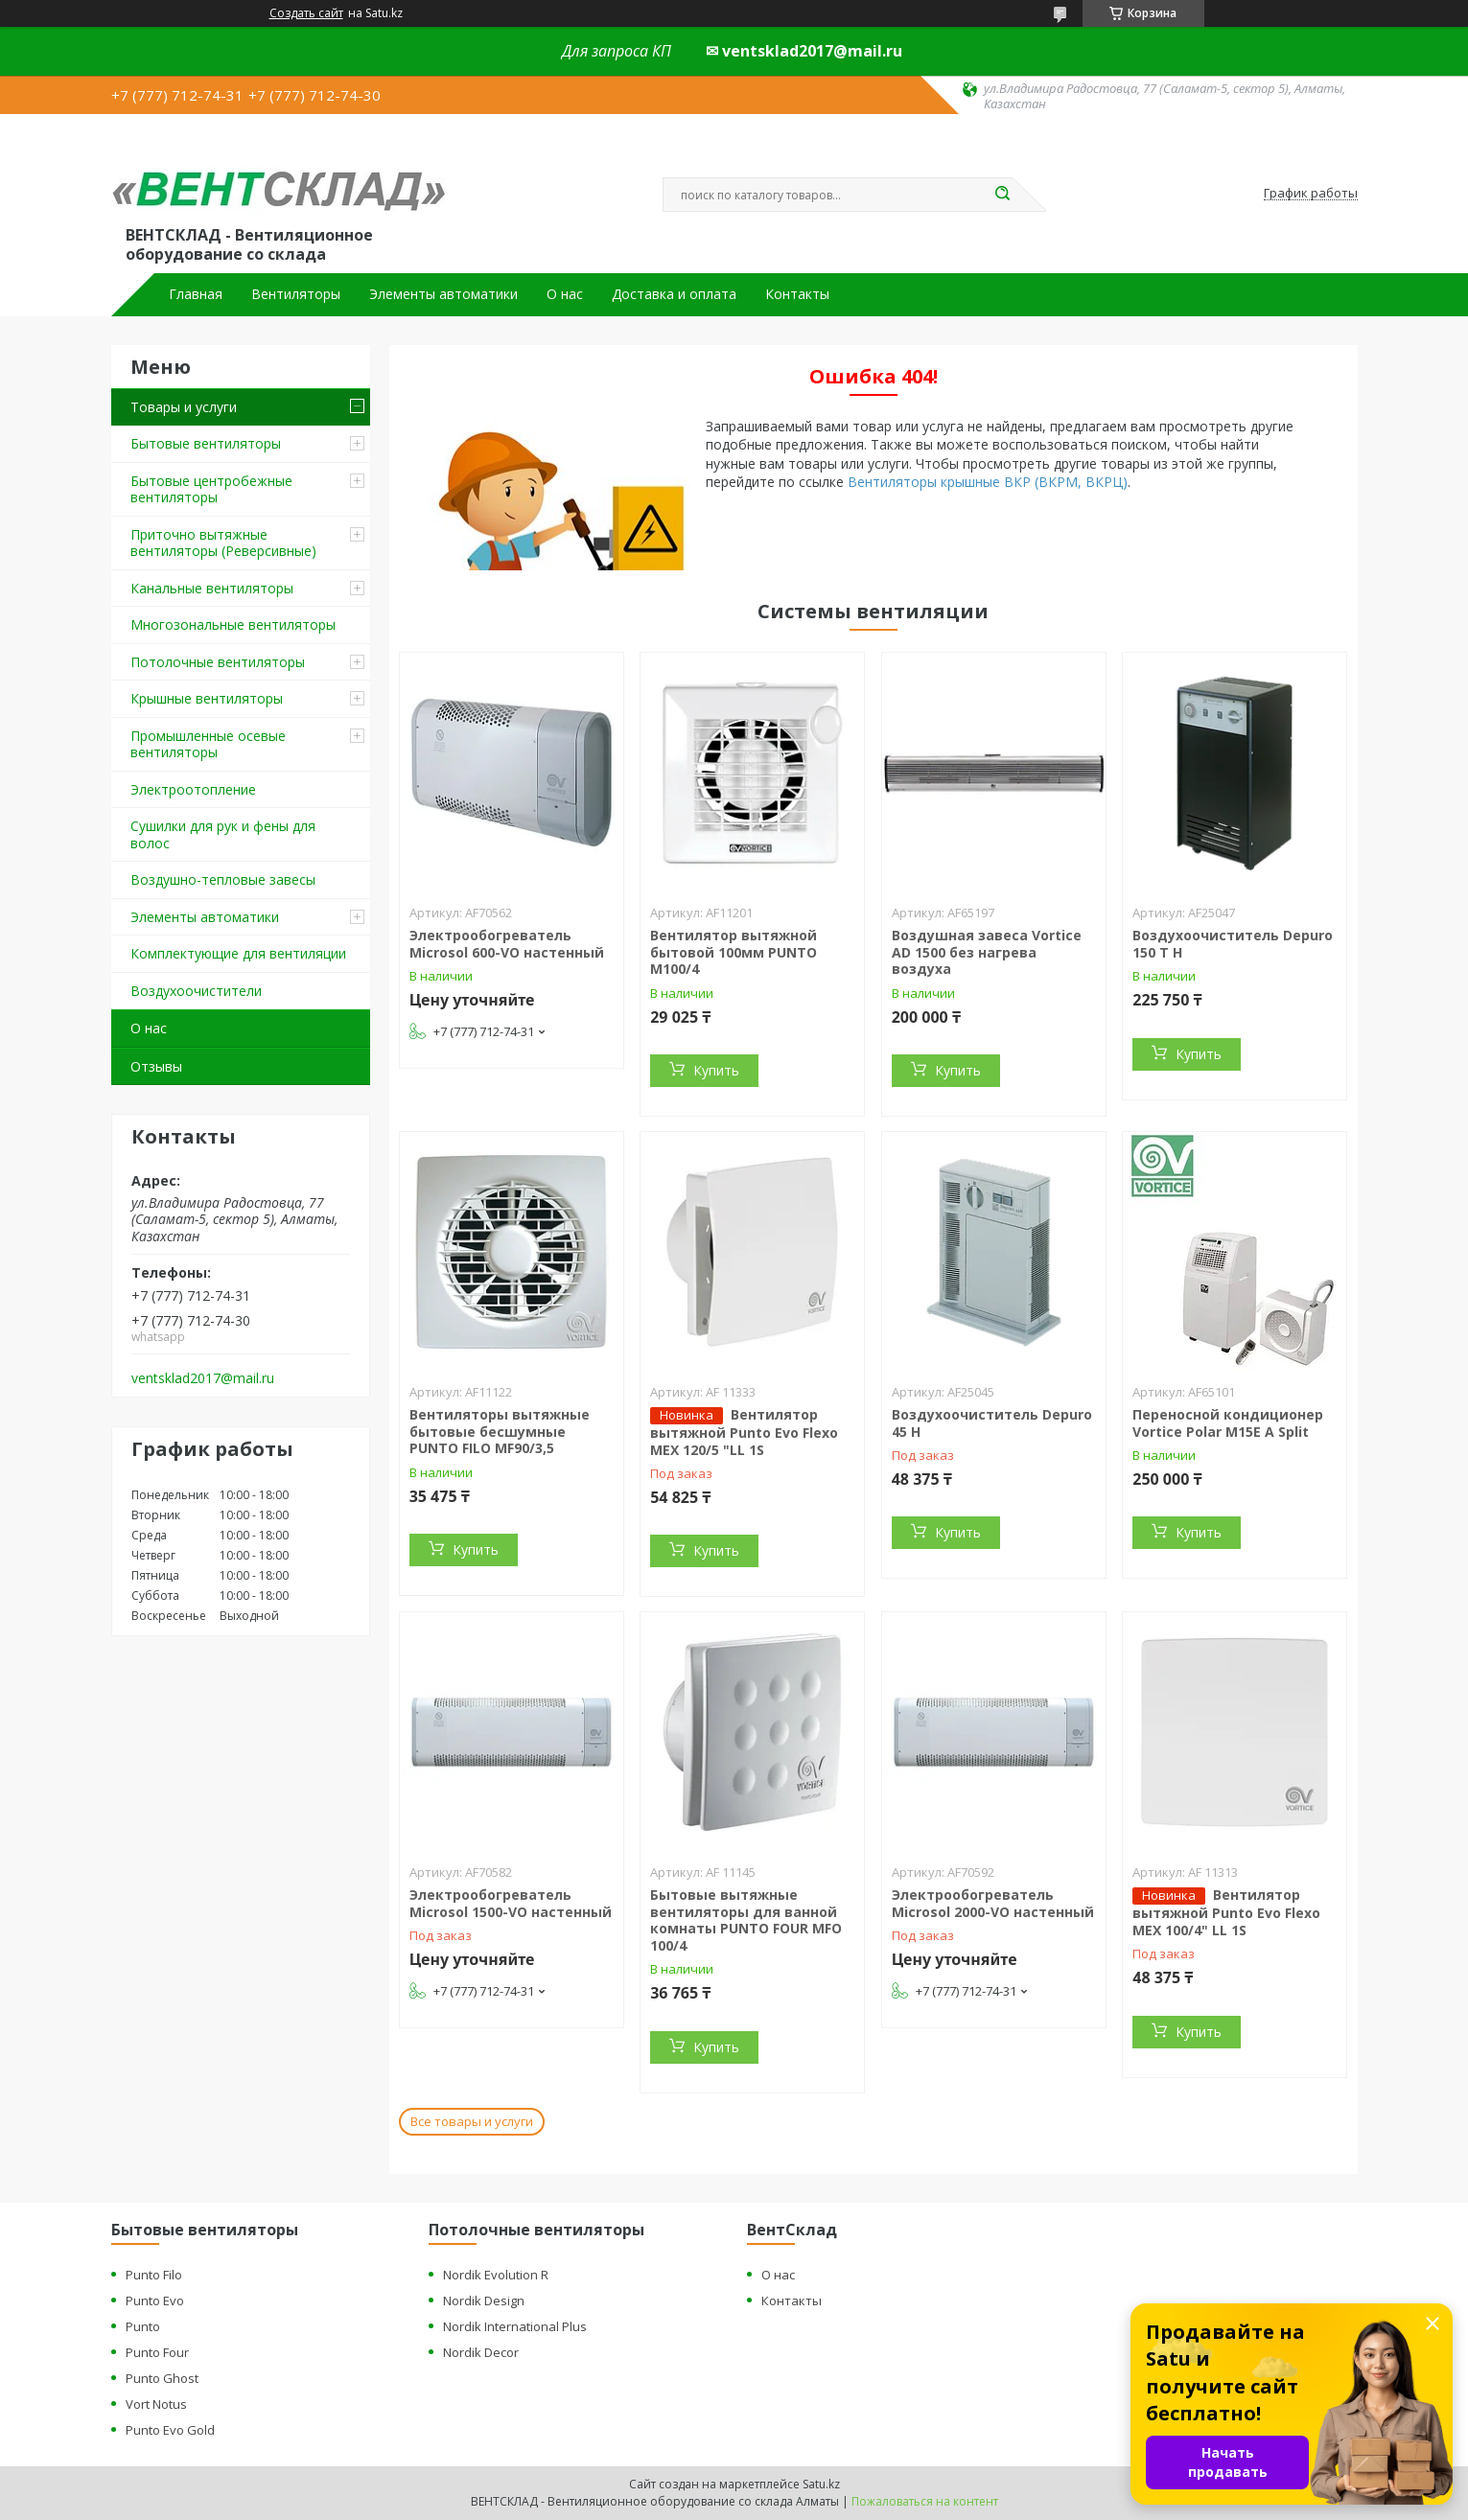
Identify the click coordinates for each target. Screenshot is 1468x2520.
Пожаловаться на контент (924, 2501)
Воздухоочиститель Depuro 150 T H (1232, 943)
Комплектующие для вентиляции (238, 953)
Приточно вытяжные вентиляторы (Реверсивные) (223, 543)
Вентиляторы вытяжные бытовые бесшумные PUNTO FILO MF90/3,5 (499, 1431)
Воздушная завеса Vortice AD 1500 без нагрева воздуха (987, 952)
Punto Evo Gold (170, 2430)
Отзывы (156, 1066)
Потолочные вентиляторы (217, 662)
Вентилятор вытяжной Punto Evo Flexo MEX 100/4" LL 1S (1226, 1912)
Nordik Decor (481, 2352)
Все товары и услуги (471, 2121)
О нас (565, 294)
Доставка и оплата (674, 294)
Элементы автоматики (443, 294)
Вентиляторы (295, 294)
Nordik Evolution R (495, 2274)
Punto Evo (155, 2300)
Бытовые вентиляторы (205, 443)
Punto (143, 2326)
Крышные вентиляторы (206, 698)
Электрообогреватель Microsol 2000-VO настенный (993, 1903)
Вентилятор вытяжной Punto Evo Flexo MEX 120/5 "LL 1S (744, 1432)
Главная (195, 294)
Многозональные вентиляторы (233, 624)
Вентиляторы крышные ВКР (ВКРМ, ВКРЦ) (988, 482)
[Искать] (1003, 194)
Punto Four (157, 2352)
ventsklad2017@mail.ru (202, 1378)
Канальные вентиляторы (211, 588)
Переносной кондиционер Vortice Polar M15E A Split (1227, 1423)
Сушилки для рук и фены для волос (222, 834)
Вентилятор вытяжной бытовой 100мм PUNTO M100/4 (733, 952)
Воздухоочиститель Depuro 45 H (992, 1423)
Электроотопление (193, 789)
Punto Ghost (162, 2378)
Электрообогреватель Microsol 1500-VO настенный (510, 1903)
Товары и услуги (183, 407)
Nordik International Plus (515, 2326)
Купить (716, 1070)
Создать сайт (306, 13)
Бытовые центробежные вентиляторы (211, 489)
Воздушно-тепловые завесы (222, 879)
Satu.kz (821, 2484)
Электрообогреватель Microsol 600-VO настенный (506, 943)
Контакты (797, 294)
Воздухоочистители (196, 991)
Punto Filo (154, 2274)
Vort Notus (156, 2404)
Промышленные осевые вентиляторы (208, 744)
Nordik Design (483, 2300)
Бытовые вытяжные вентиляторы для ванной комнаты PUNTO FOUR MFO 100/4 (746, 1919)
